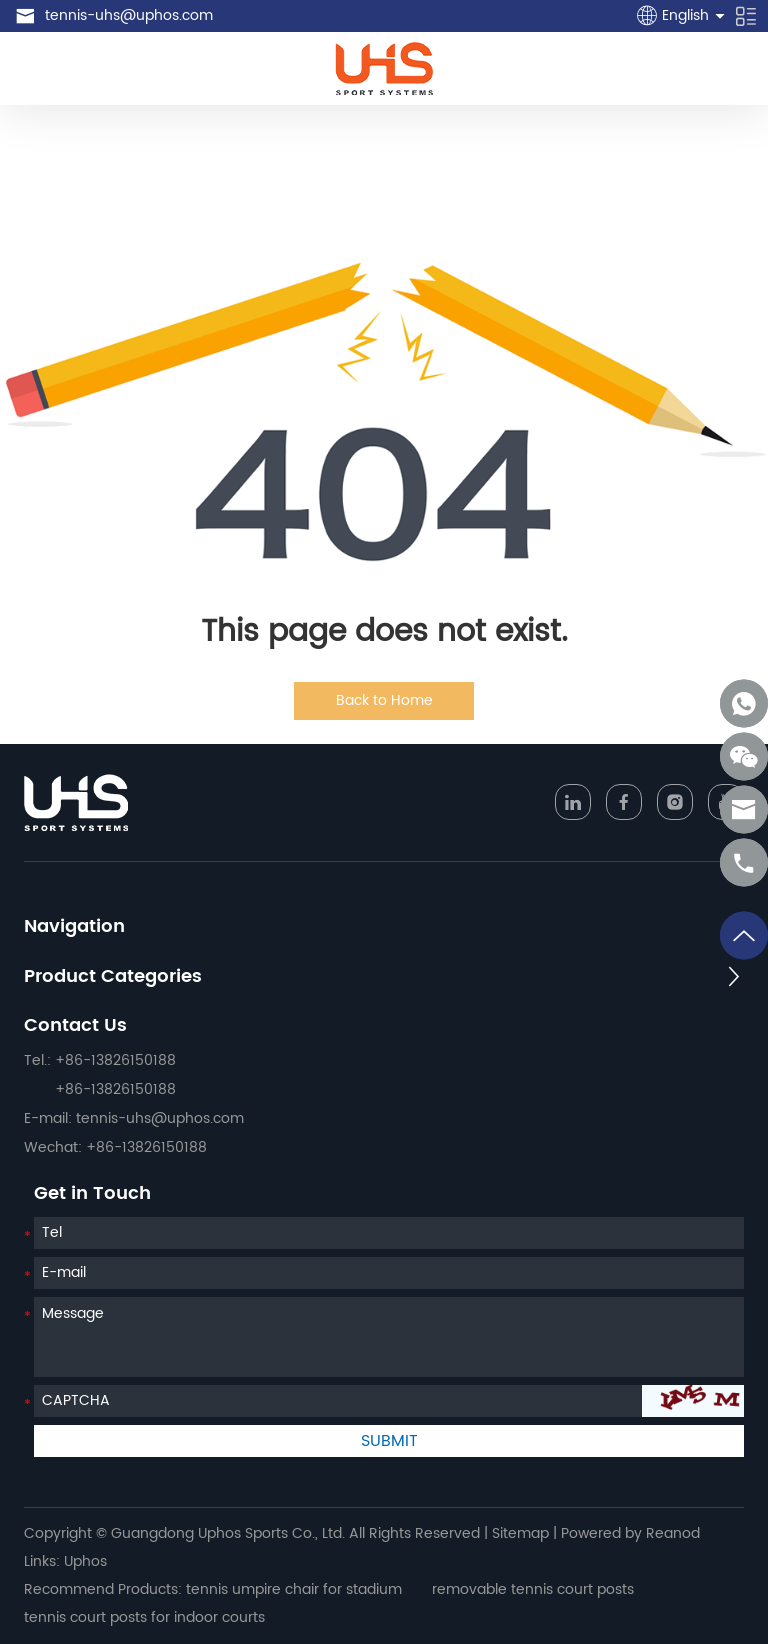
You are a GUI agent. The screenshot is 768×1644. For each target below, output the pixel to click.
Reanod (673, 1533)
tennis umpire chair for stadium (294, 1589)
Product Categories (113, 976)
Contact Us (75, 1025)
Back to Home (384, 700)
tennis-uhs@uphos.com (129, 15)
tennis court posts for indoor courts (144, 1617)
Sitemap (520, 1533)
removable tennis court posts (533, 1589)
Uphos (85, 1561)
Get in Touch (92, 1193)
